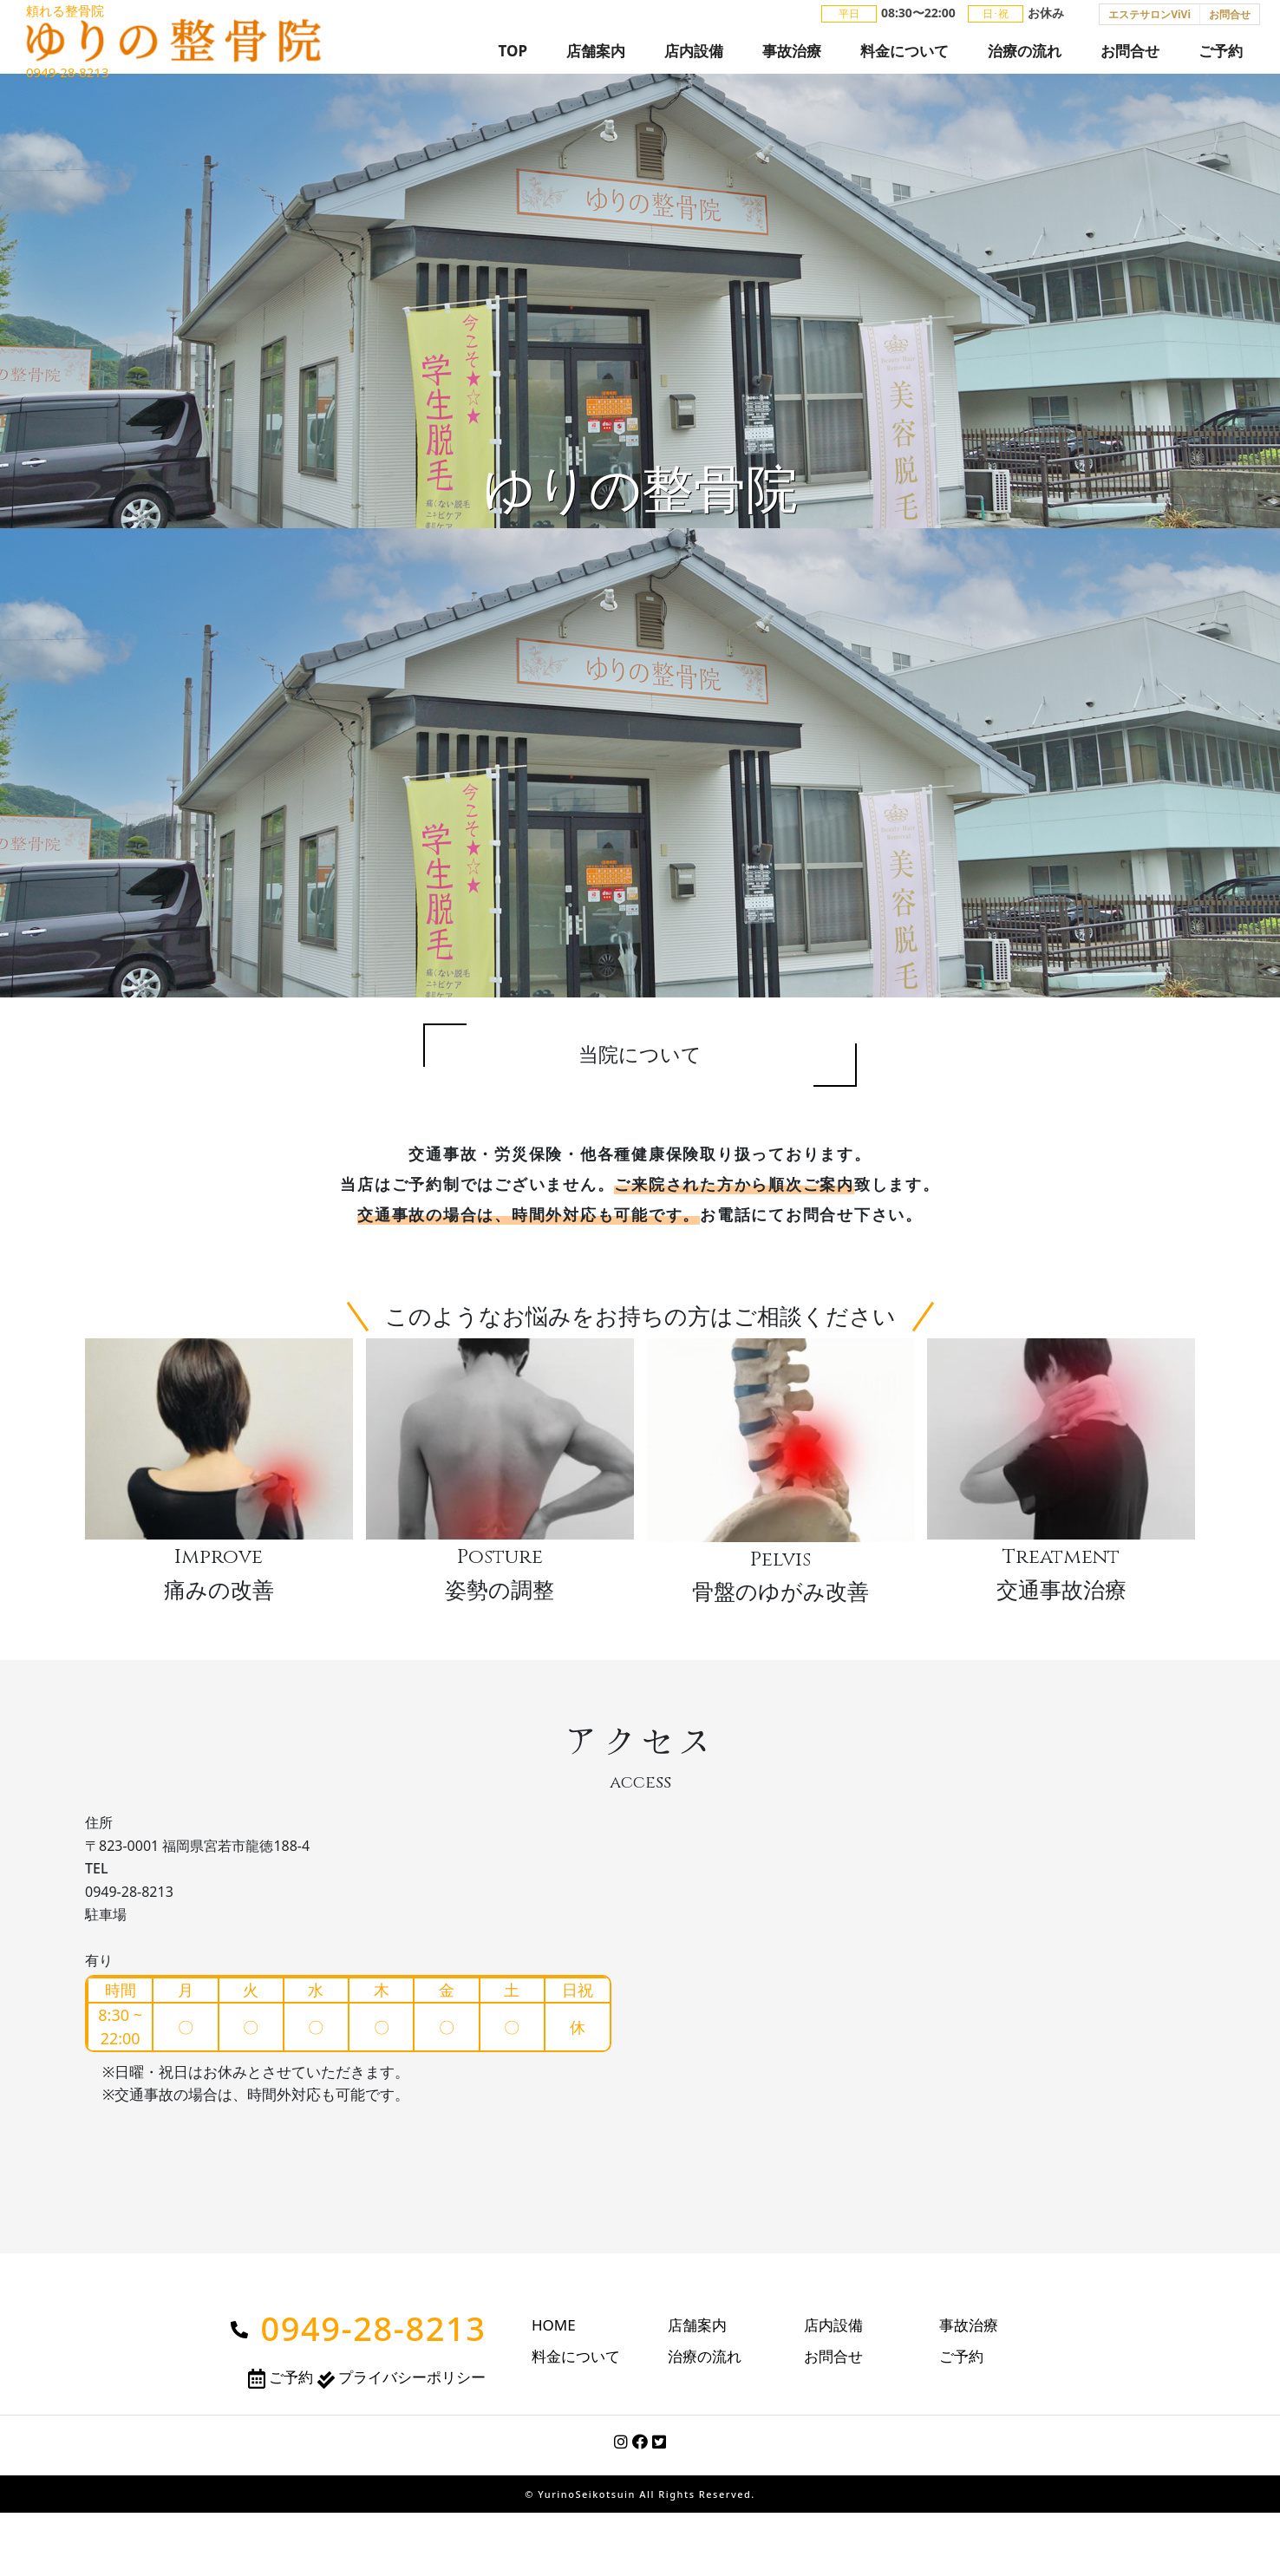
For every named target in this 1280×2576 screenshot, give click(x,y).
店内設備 (693, 58)
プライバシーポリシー (401, 2397)
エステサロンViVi (1149, 21)
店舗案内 (595, 58)
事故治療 (791, 58)
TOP (513, 58)
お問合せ (1230, 21)
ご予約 (1220, 58)
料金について (904, 58)
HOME (554, 2345)
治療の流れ (1024, 58)
